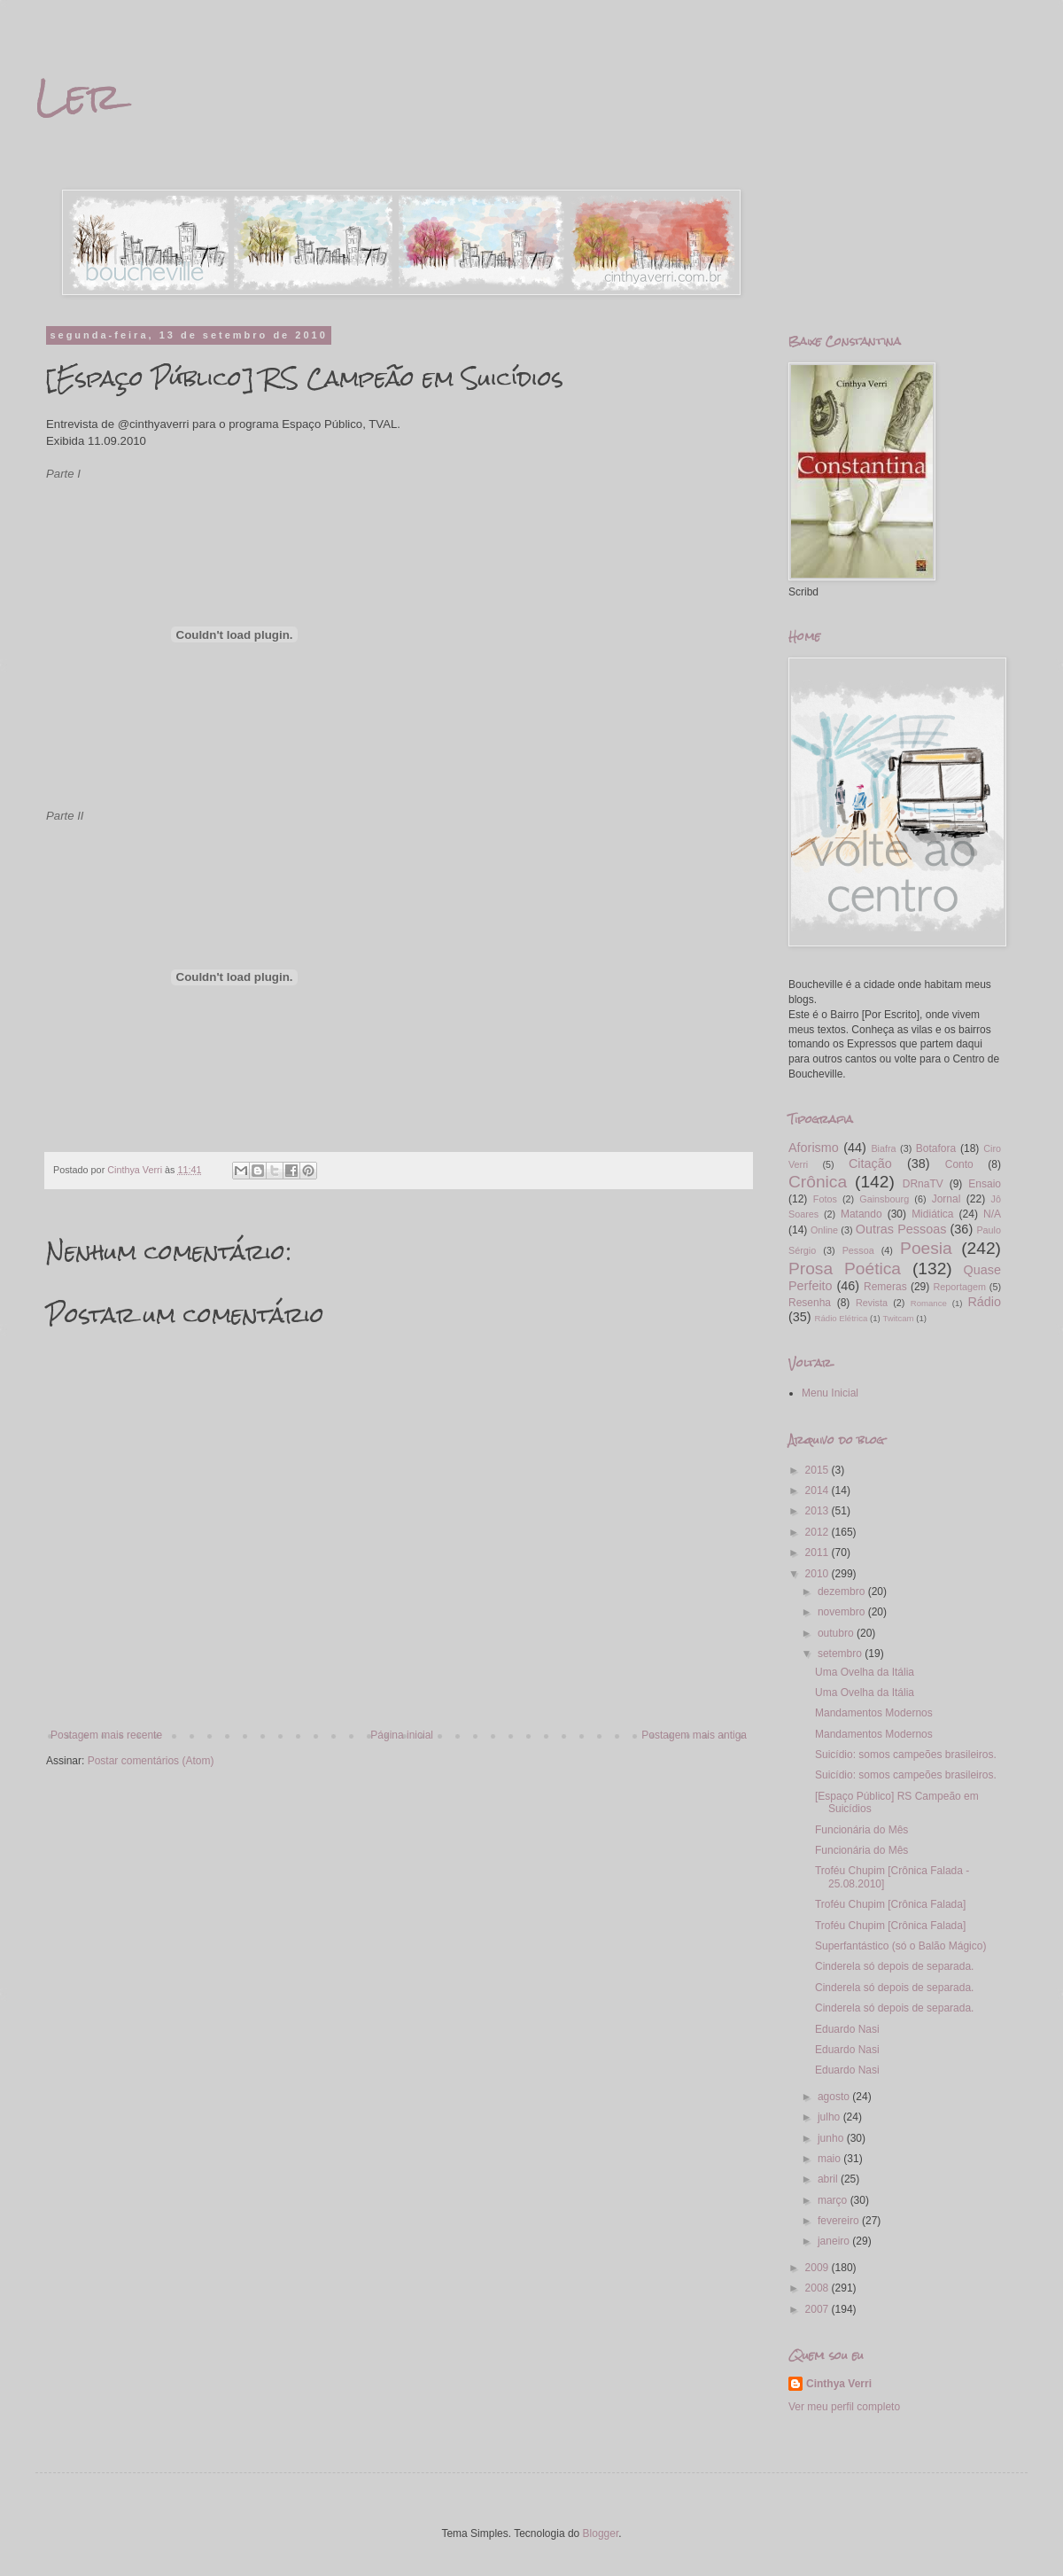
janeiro (835, 2241)
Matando (861, 1214)
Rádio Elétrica (841, 1318)
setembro (841, 1653)
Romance (929, 1303)
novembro (843, 1612)
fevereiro (840, 2220)
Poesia (926, 1248)
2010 (818, 1574)
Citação (870, 1163)
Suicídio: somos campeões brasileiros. (906, 1754)
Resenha (809, 1302)
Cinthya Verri (839, 2384)
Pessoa (858, 1250)
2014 (818, 1490)
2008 (818, 2288)
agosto (835, 2096)
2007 (818, 2309)
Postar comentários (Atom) (151, 1761)
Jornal (946, 1199)
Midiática (932, 1214)
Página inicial (401, 1735)
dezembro (843, 1591)
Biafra (883, 1148)
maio (830, 2158)
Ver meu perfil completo (844, 2407)
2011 (818, 1552)
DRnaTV (923, 1184)
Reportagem (959, 1286)
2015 (818, 1470)
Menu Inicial (830, 1393)
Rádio (984, 1302)
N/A (992, 1214)
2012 (818, 1532)
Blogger (601, 2533)
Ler (78, 96)
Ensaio (984, 1184)
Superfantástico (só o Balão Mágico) (900, 1946)
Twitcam (897, 1318)
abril (829, 2179)
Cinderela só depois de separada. (894, 1966)
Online (824, 1230)
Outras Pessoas (901, 1229)
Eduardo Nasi (847, 2029)
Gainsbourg (884, 1199)
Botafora (936, 1148)
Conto (959, 1164)
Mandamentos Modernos (874, 1713)
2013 (818, 1511)
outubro (837, 1633)
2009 (818, 2267)
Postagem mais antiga (694, 1735)
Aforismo (813, 1147)
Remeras (885, 1286)
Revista (872, 1302)
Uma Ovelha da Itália (864, 1672)
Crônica (817, 1181)
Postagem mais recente (106, 1735)
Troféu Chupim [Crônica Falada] (890, 1904)
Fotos (825, 1199)
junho (832, 2138)
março (834, 2200)
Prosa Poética (844, 1268)
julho (830, 2117)
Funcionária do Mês (861, 1830)
